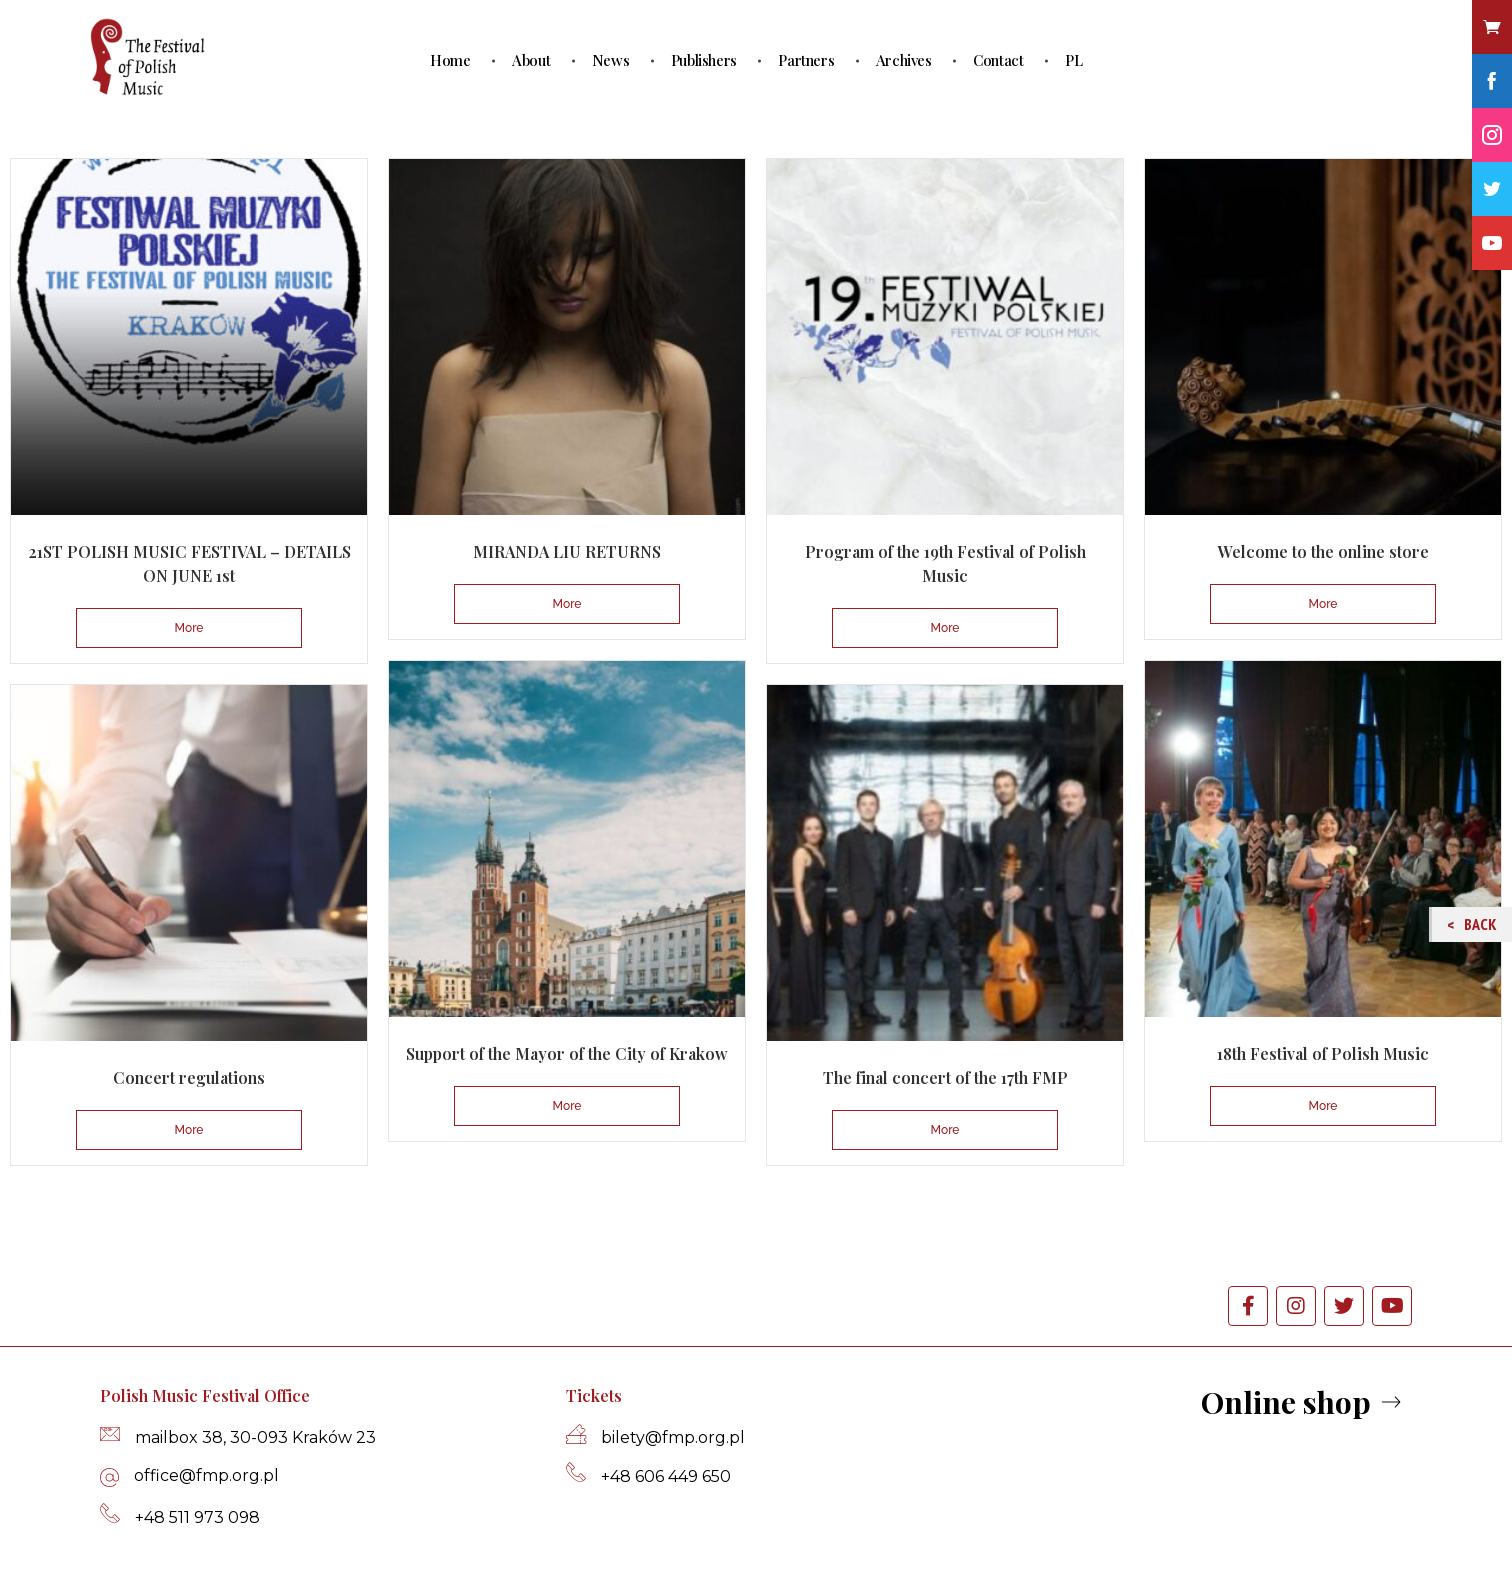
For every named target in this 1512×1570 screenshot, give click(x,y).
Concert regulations (189, 1077)
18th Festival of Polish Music (1323, 1053)
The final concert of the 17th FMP (945, 1077)
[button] (1303, 1403)
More (189, 628)
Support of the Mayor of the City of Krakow (567, 1053)
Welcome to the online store (1323, 551)
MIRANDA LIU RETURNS (567, 551)
